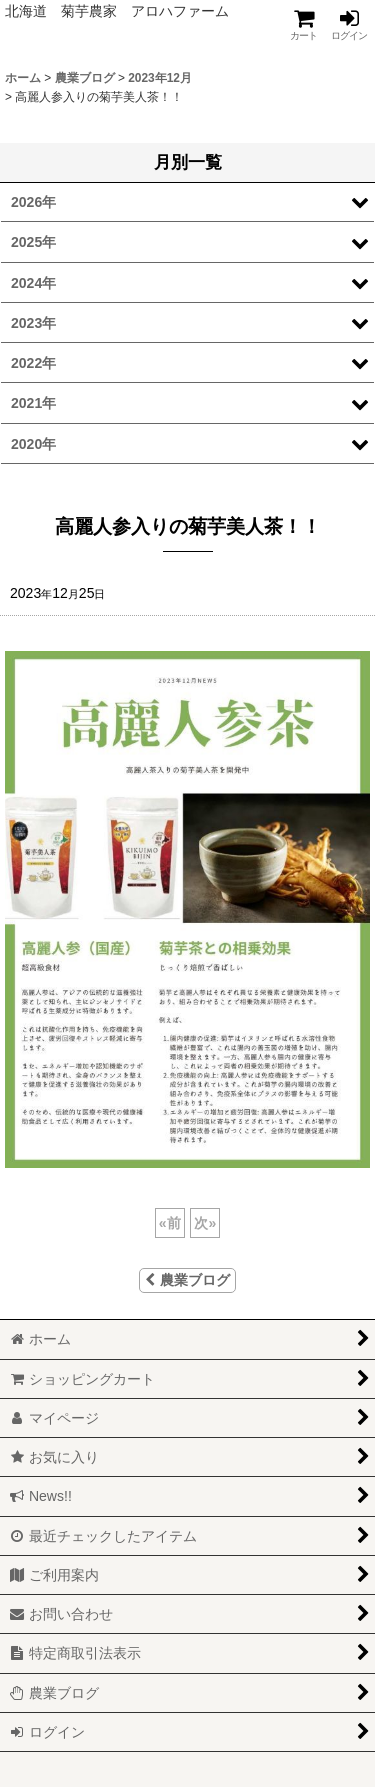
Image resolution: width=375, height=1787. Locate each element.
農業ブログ (187, 1280)
